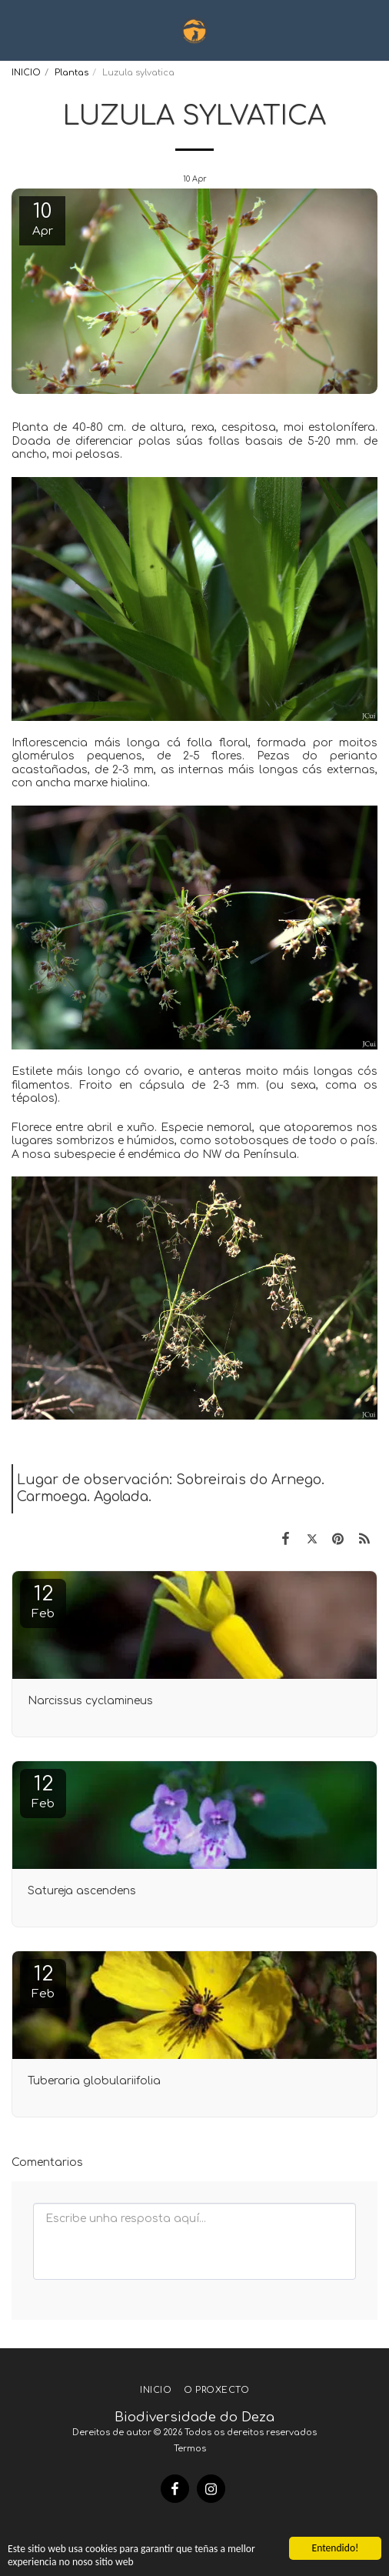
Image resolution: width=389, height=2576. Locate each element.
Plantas (71, 73)
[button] (17, 29)
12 (43, 1601)
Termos (190, 2449)
